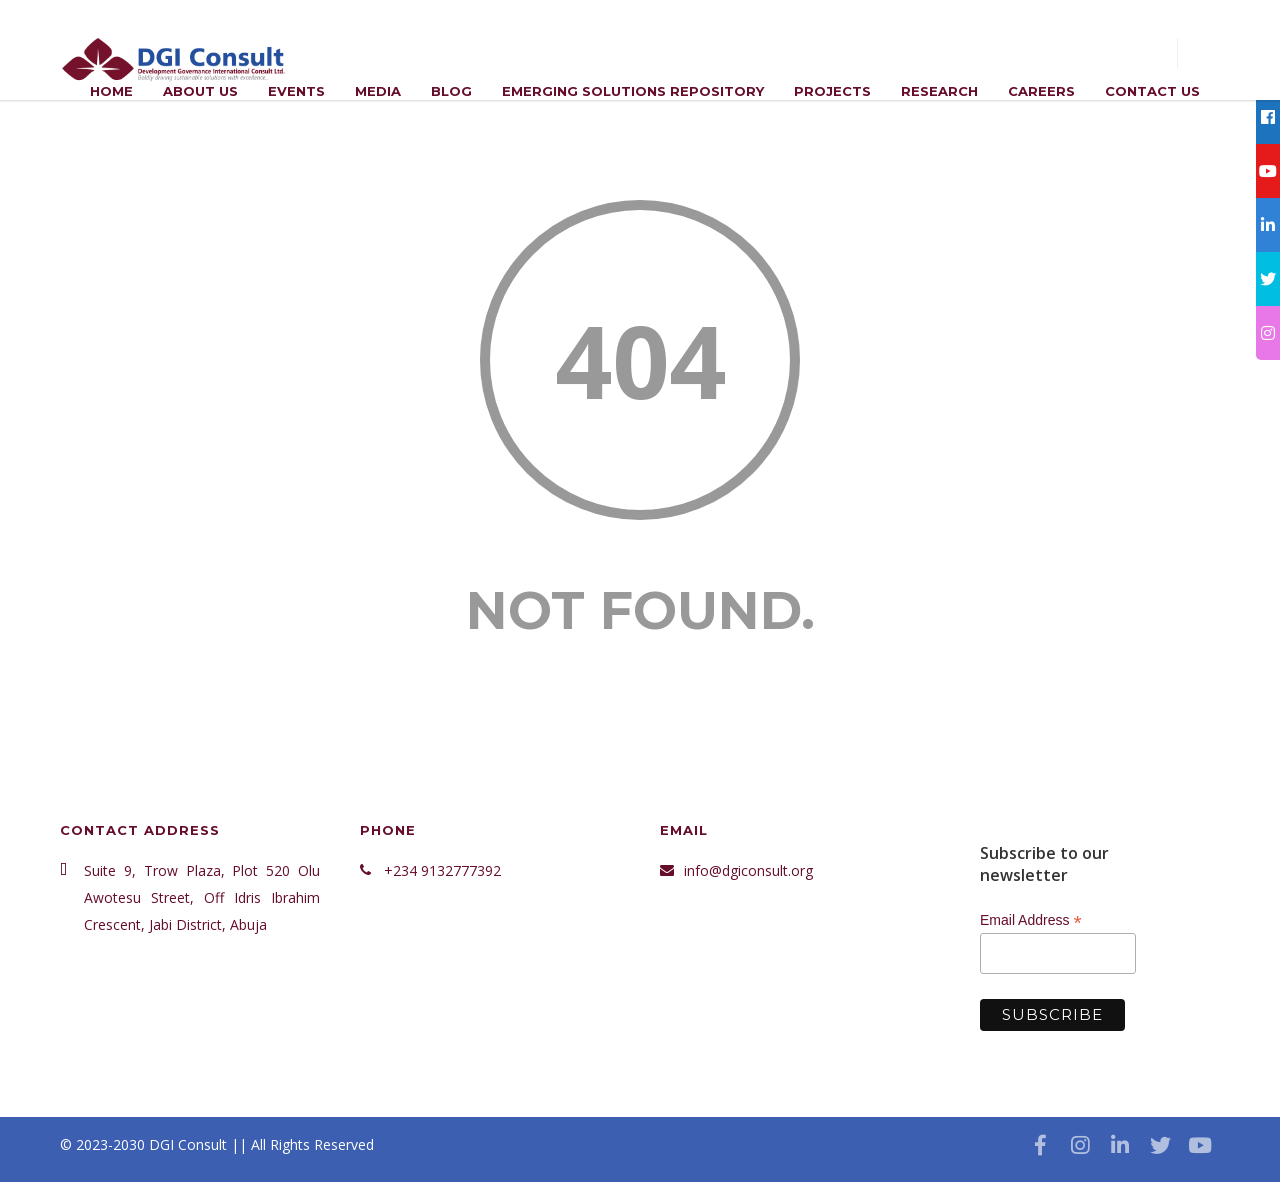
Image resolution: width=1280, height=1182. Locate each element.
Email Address (1031, 920)
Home (111, 91)
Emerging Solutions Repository (633, 91)
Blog (451, 91)
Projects (832, 91)
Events (296, 91)
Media (378, 91)
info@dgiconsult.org (748, 870)
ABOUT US (200, 91)
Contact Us (1152, 91)
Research (939, 91)
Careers (1041, 91)
